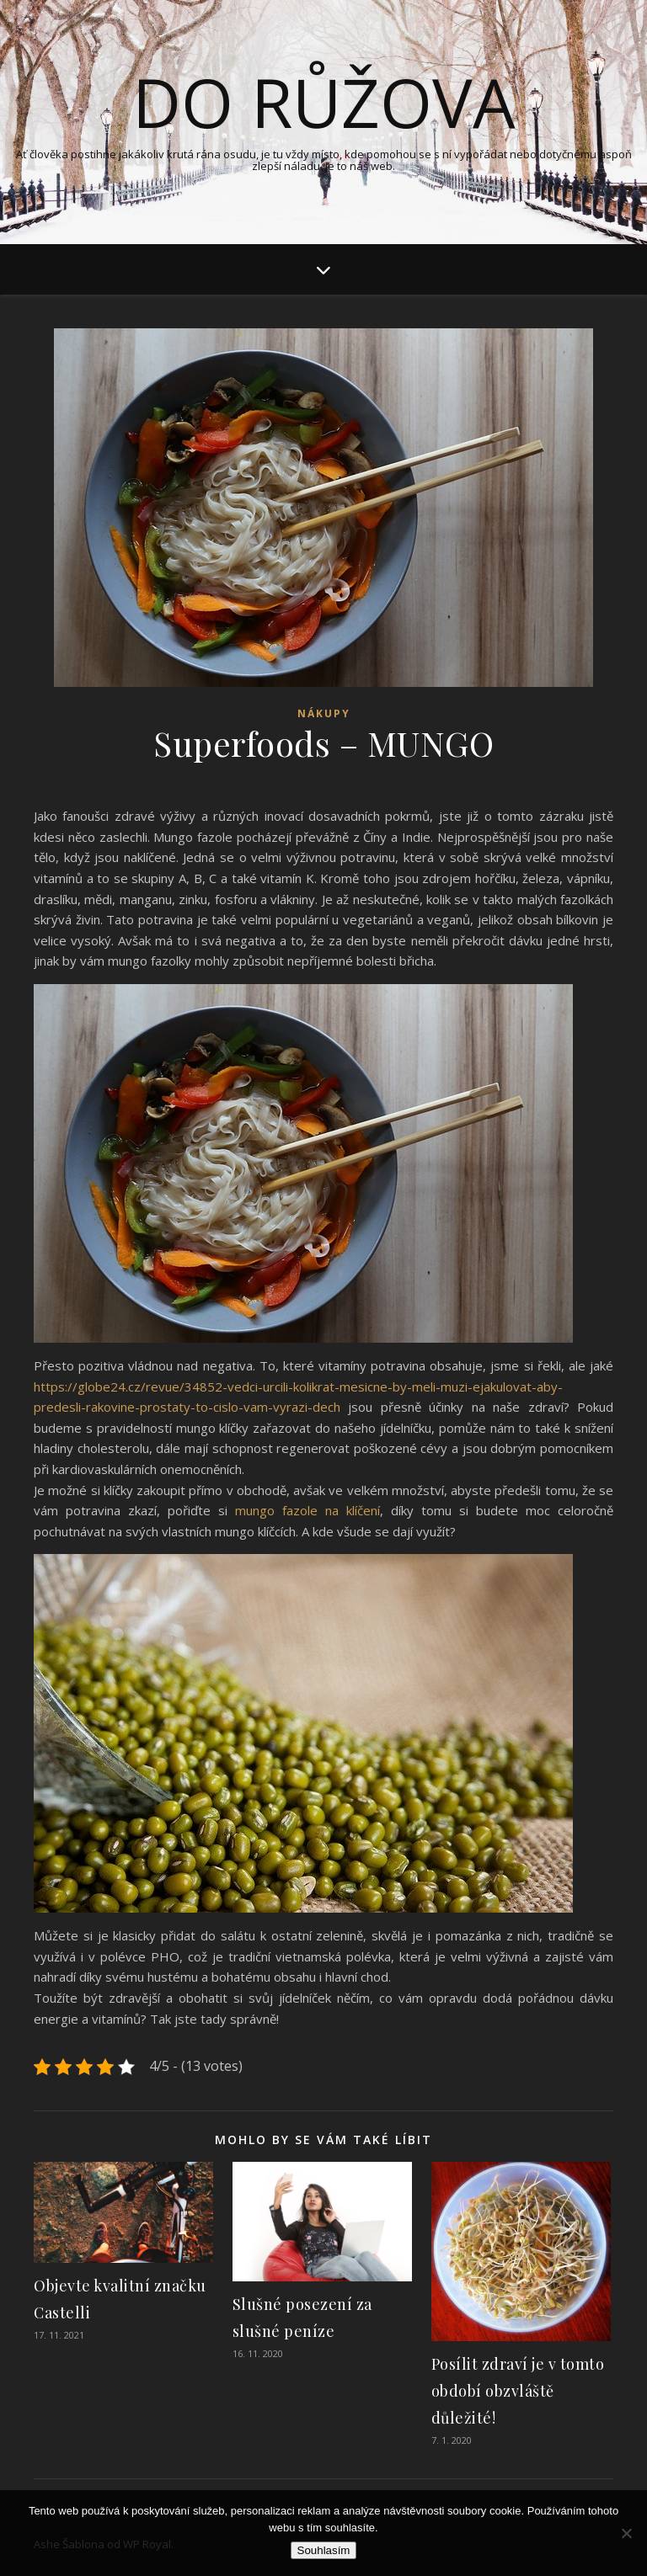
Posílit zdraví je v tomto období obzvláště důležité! (518, 2391)
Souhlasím (323, 2550)
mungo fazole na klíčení (307, 1510)
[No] (626, 2533)
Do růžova (324, 102)
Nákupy (323, 713)
